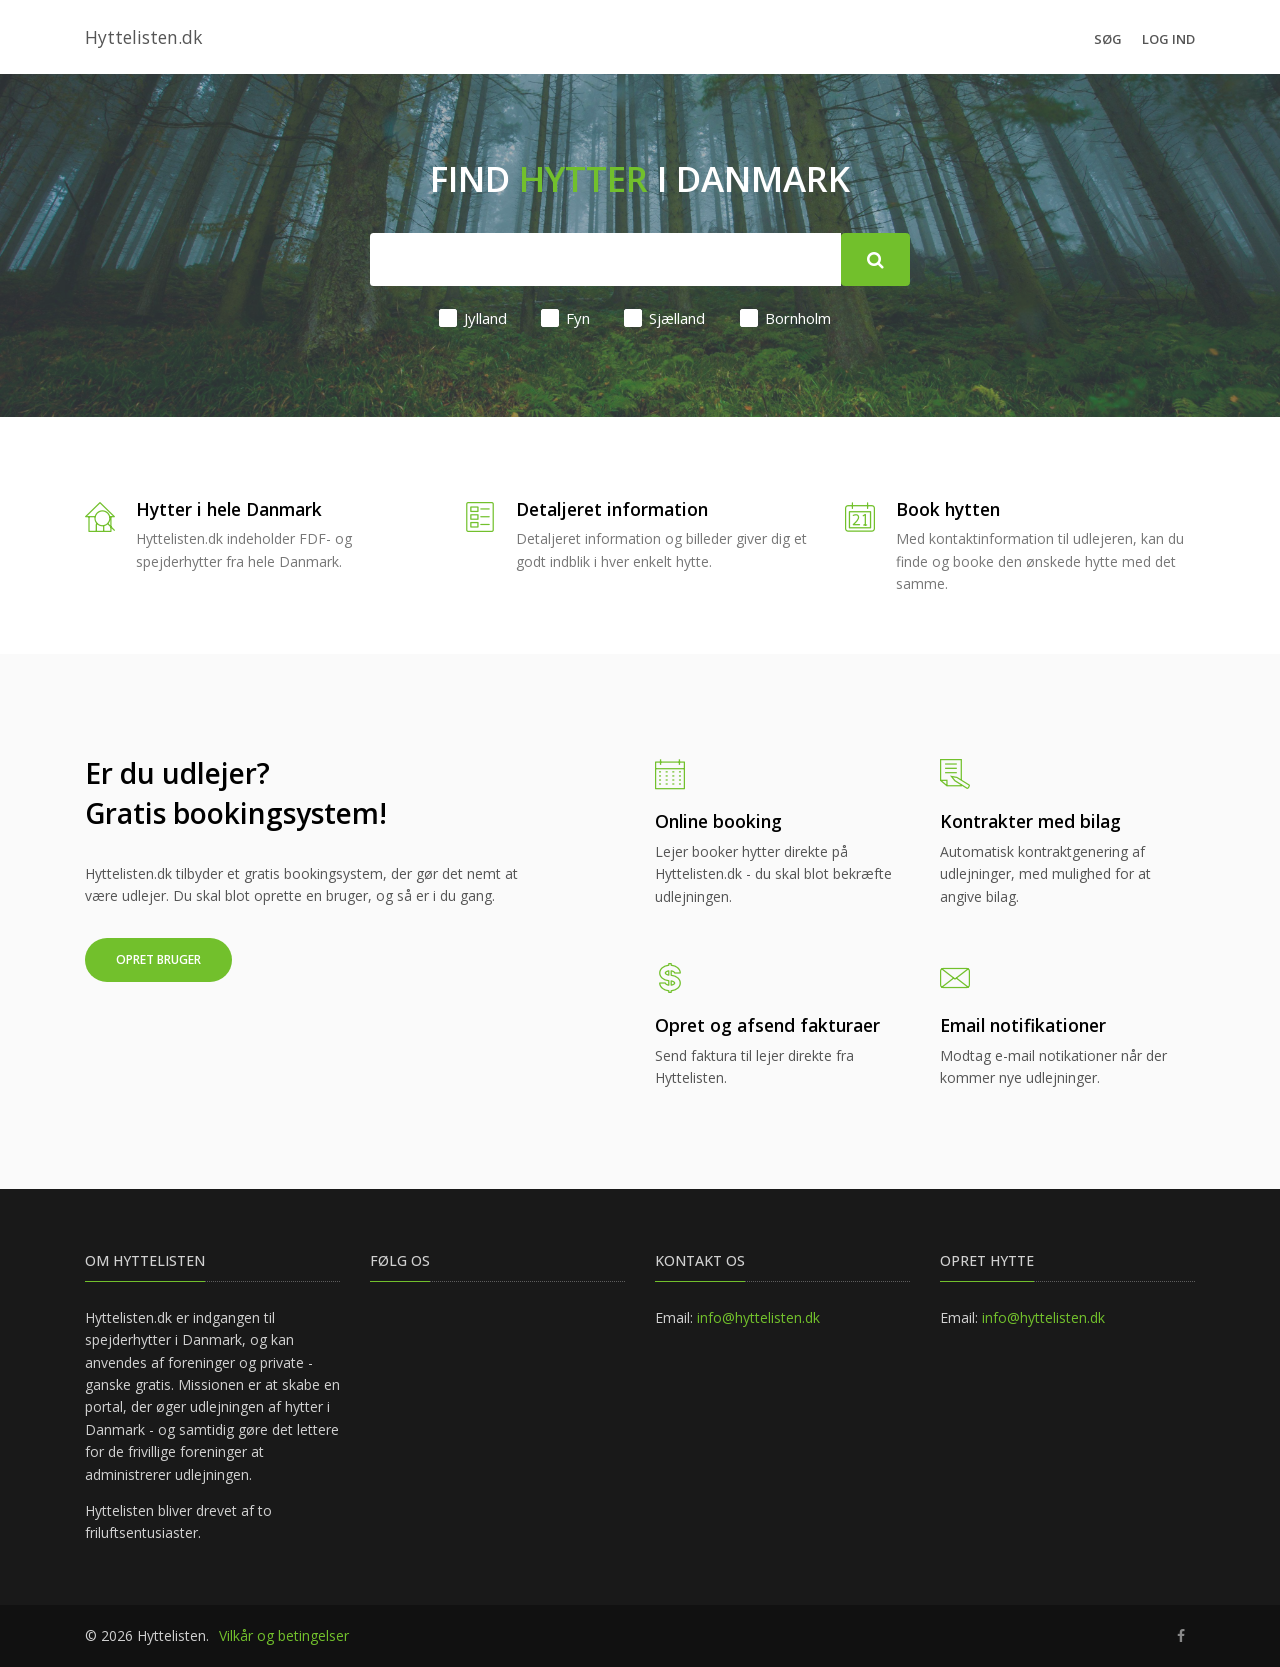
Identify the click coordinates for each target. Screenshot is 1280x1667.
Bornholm (785, 318)
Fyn (565, 318)
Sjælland (664, 318)
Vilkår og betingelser (284, 1635)
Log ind (1168, 39)
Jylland (473, 318)
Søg (1108, 39)
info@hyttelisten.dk (758, 1317)
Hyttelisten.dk (143, 37)
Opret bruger (158, 959)
